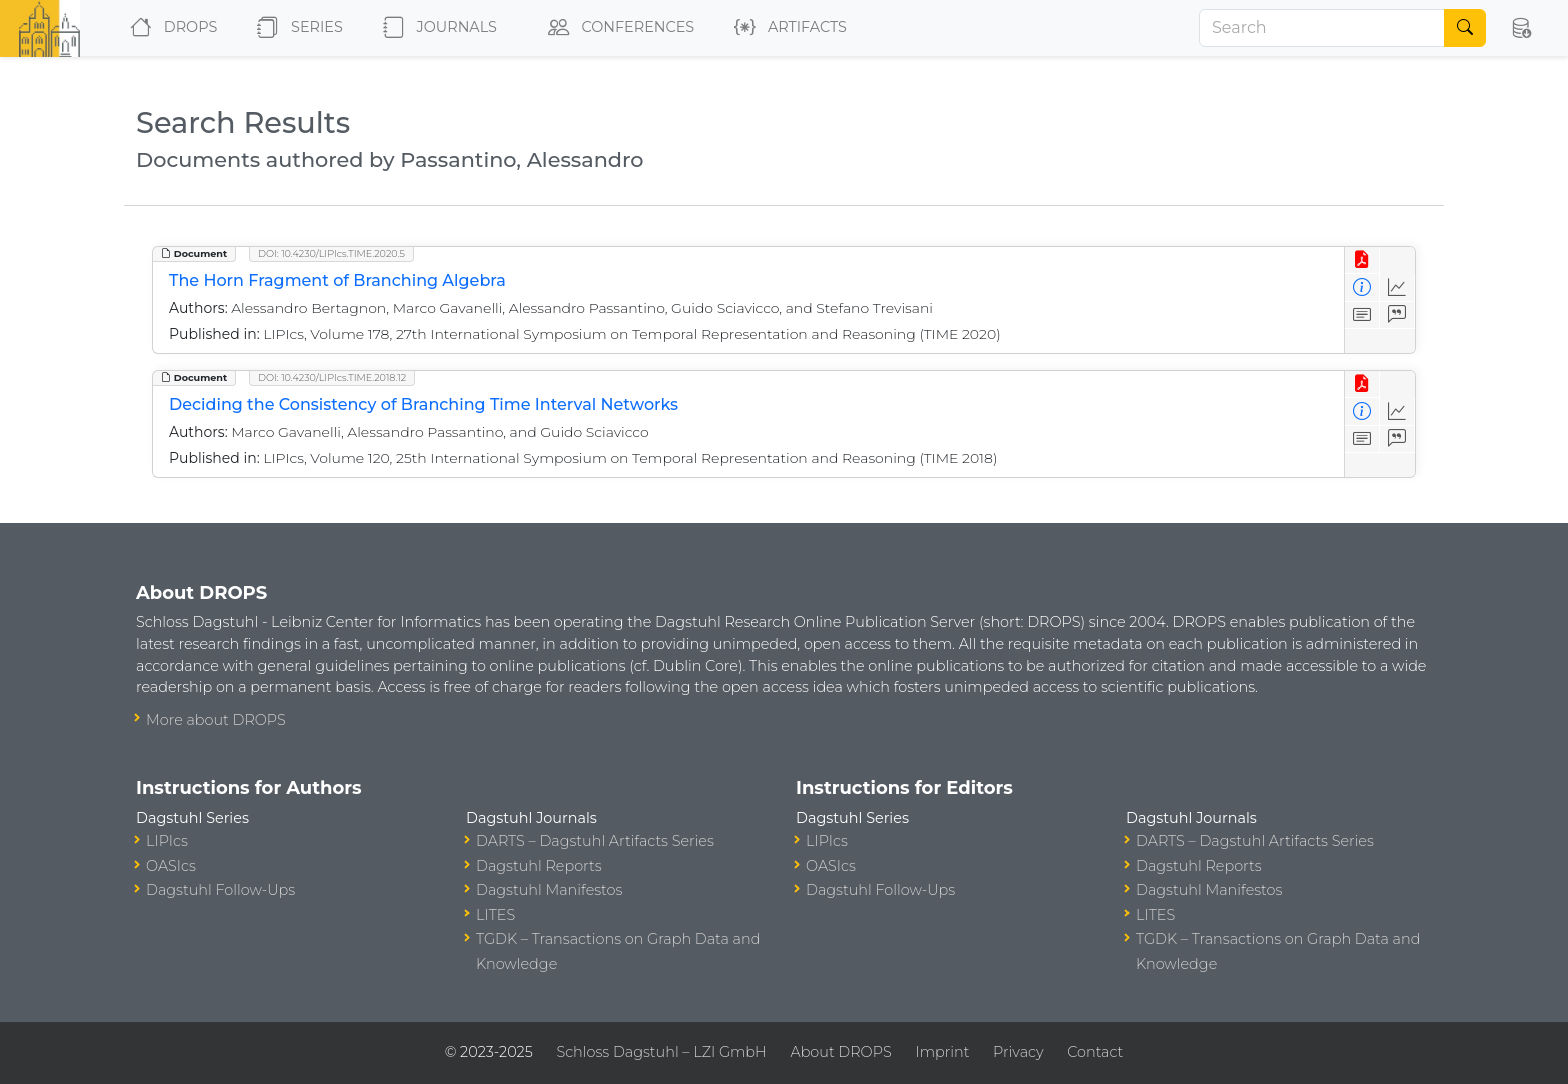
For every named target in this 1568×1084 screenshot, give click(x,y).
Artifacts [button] (786, 28)
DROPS (169, 28)
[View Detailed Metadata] (1362, 287)
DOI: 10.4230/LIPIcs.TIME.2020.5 (331, 253)
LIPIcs (167, 841)
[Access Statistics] (1397, 287)
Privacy (1018, 1052)
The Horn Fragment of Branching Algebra (337, 280)
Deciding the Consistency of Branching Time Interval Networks (423, 404)
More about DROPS (216, 720)
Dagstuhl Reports (539, 866)
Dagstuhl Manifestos (549, 890)
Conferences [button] (617, 28)
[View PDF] (1362, 260)
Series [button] (295, 28)
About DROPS (840, 1052)
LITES (495, 915)
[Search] (1322, 28)
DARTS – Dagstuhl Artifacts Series (595, 841)
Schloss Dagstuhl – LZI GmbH (661, 1052)
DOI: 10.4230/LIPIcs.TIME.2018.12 (332, 377)
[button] (1521, 28)
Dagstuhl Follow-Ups (220, 890)
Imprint (942, 1052)
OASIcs (171, 866)
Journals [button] (436, 28)
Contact (1095, 1052)
